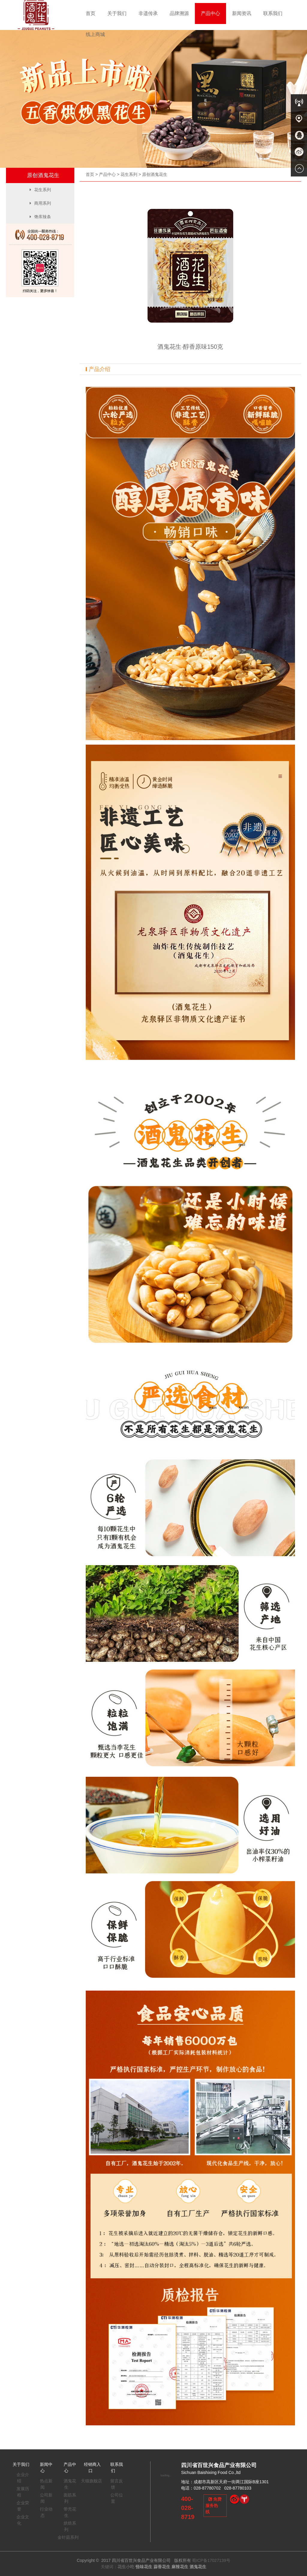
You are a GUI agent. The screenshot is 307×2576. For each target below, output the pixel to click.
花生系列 (129, 174)
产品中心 (210, 13)
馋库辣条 (40, 216)
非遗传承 (148, 13)
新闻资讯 (241, 13)
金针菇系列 (68, 2537)
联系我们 (272, 13)
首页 (90, 13)
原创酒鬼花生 (154, 174)
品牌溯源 (179, 13)
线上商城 (95, 34)
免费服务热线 (213, 2505)
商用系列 (40, 203)
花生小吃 (126, 2566)
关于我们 (117, 13)
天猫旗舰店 (91, 2480)
